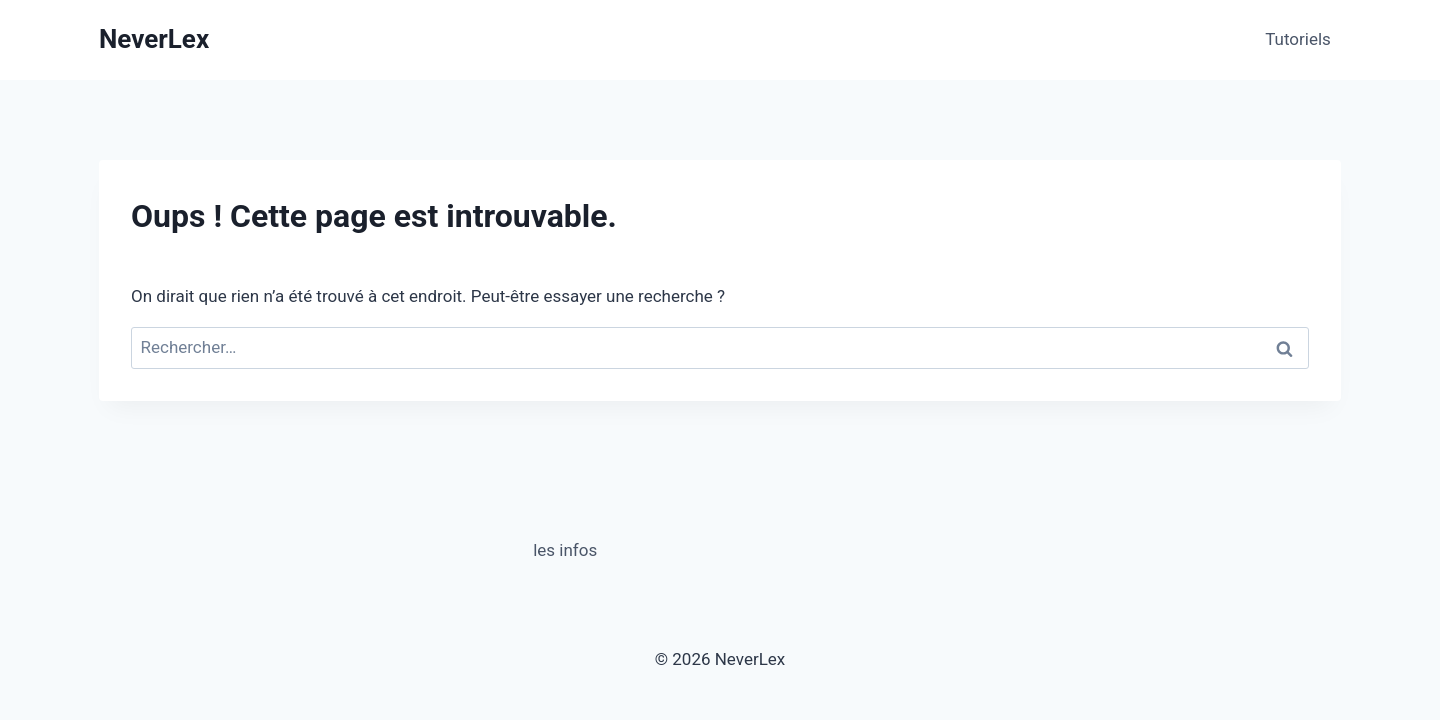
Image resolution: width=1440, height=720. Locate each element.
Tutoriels (1298, 39)
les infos (565, 550)
